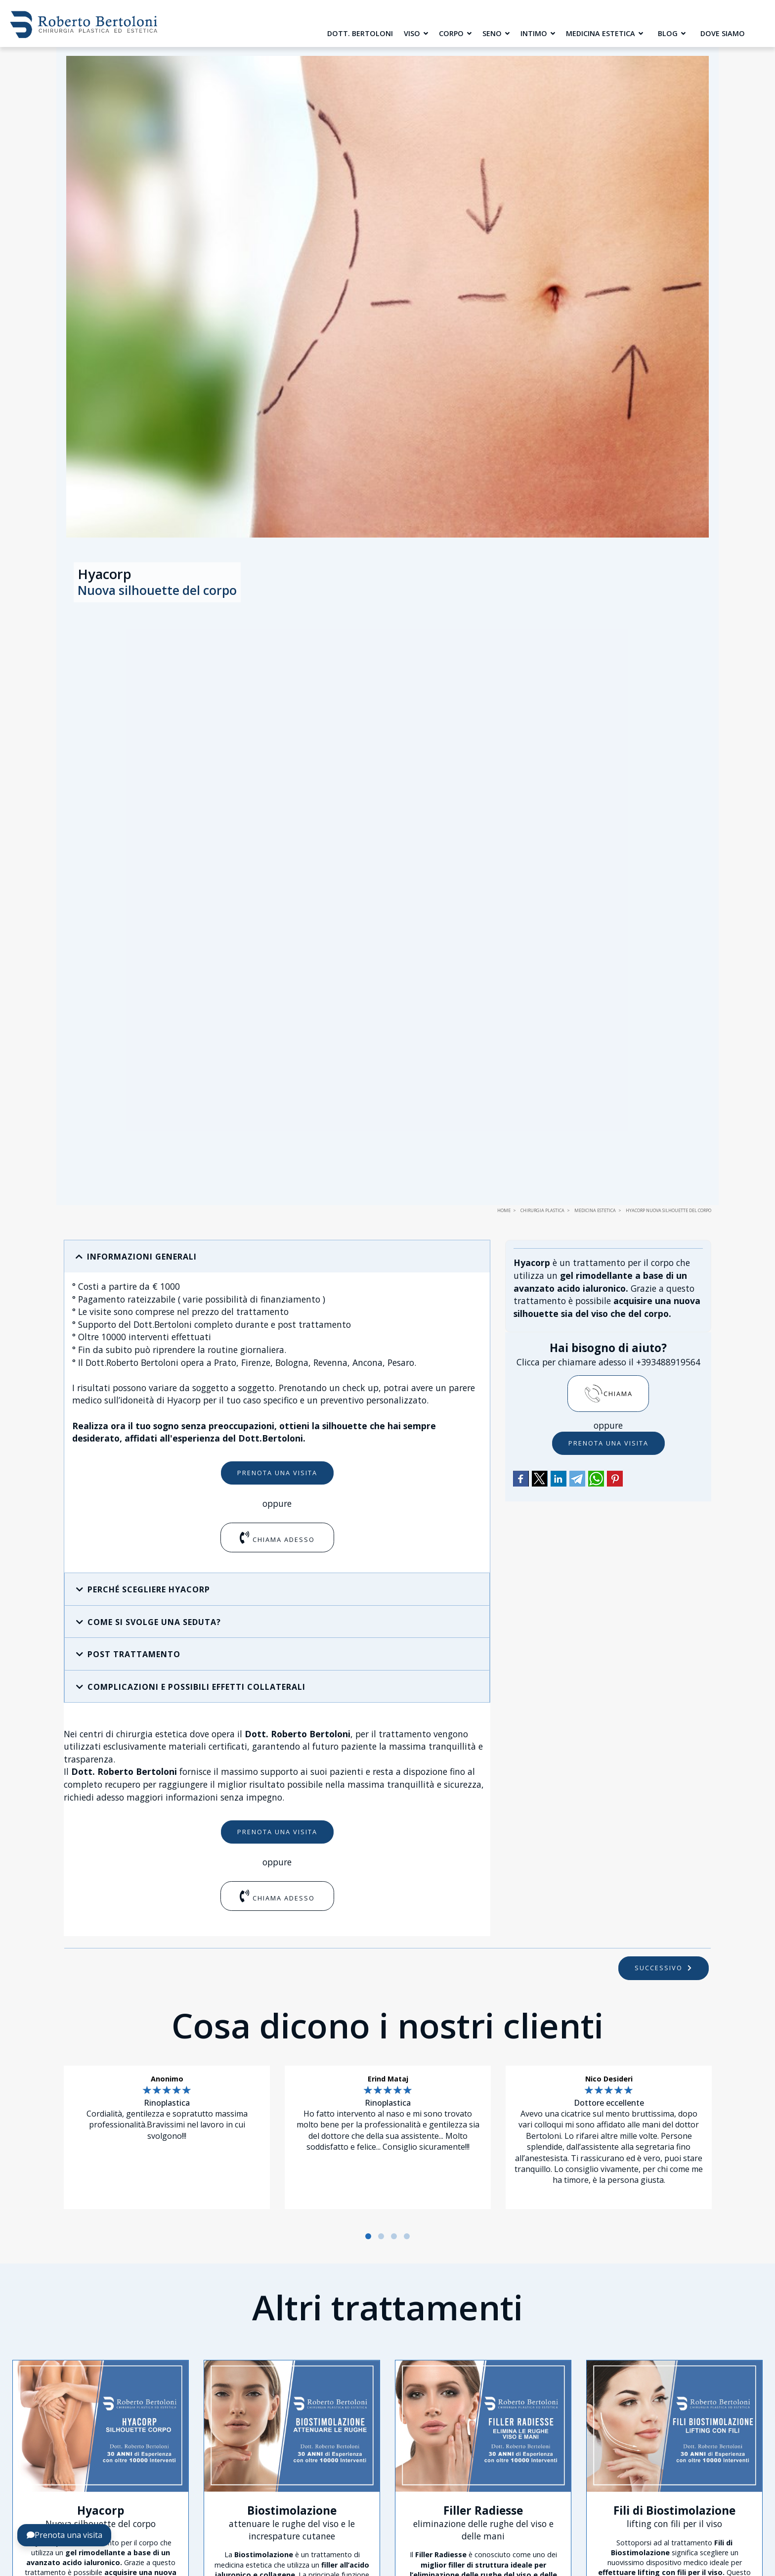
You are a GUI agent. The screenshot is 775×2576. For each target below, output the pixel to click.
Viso (416, 33)
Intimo (537, 33)
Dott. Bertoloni (360, 33)
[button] (277, 1256)
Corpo (455, 33)
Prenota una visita (277, 1472)
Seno (496, 33)
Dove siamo (722, 33)
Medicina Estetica (604, 33)
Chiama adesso (277, 1537)
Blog (672, 33)
